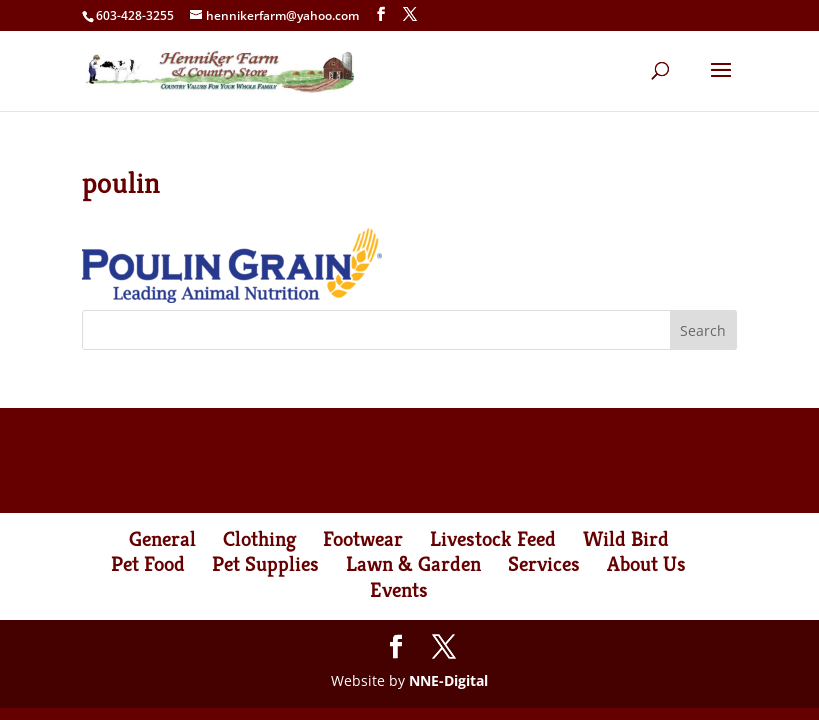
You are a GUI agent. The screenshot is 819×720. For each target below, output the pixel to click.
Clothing (259, 539)
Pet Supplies (265, 564)
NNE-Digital (448, 680)
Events (399, 590)
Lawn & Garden (413, 564)
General (162, 539)
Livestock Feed (493, 539)
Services (544, 564)
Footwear (363, 539)
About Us (646, 564)
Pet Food (148, 564)
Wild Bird (626, 539)
